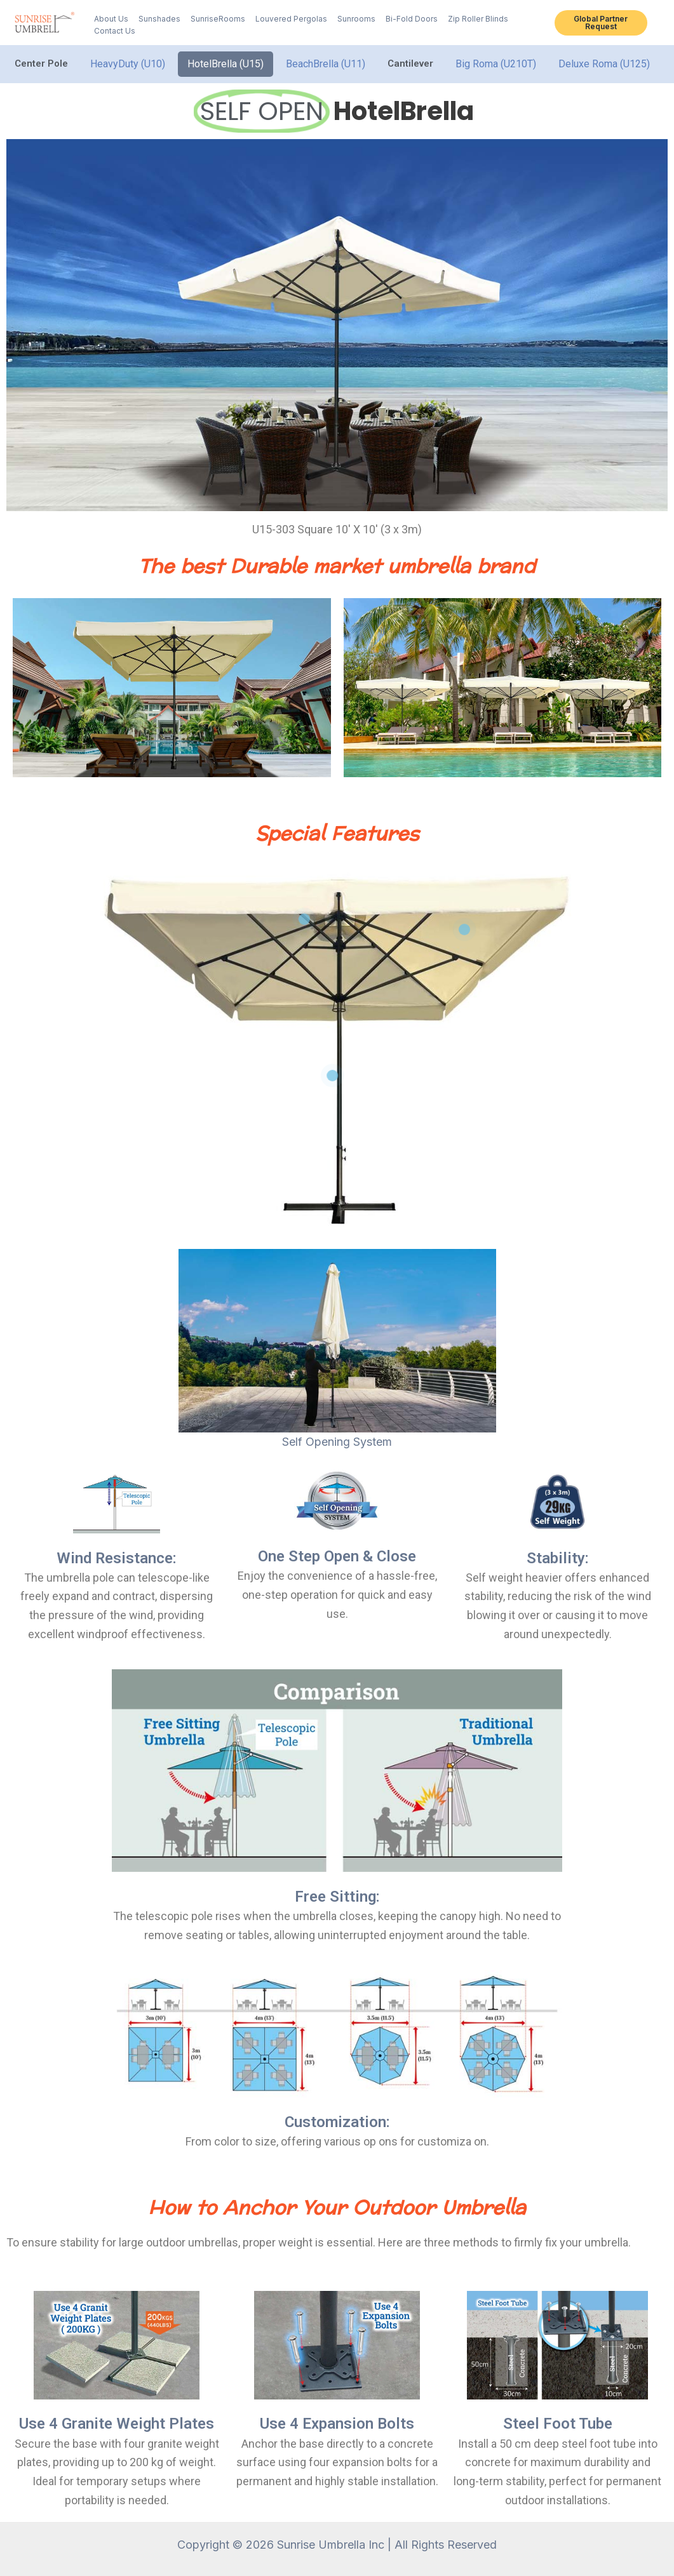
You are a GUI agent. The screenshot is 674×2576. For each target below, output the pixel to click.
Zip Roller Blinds (478, 18)
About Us (111, 18)
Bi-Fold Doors (412, 18)
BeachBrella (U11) (325, 64)
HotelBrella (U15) (225, 64)
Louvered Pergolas (291, 18)
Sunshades (159, 18)
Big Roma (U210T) (495, 64)
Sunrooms (356, 18)
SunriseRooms (218, 18)
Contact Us (114, 31)
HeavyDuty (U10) (127, 64)
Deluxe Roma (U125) (604, 64)
